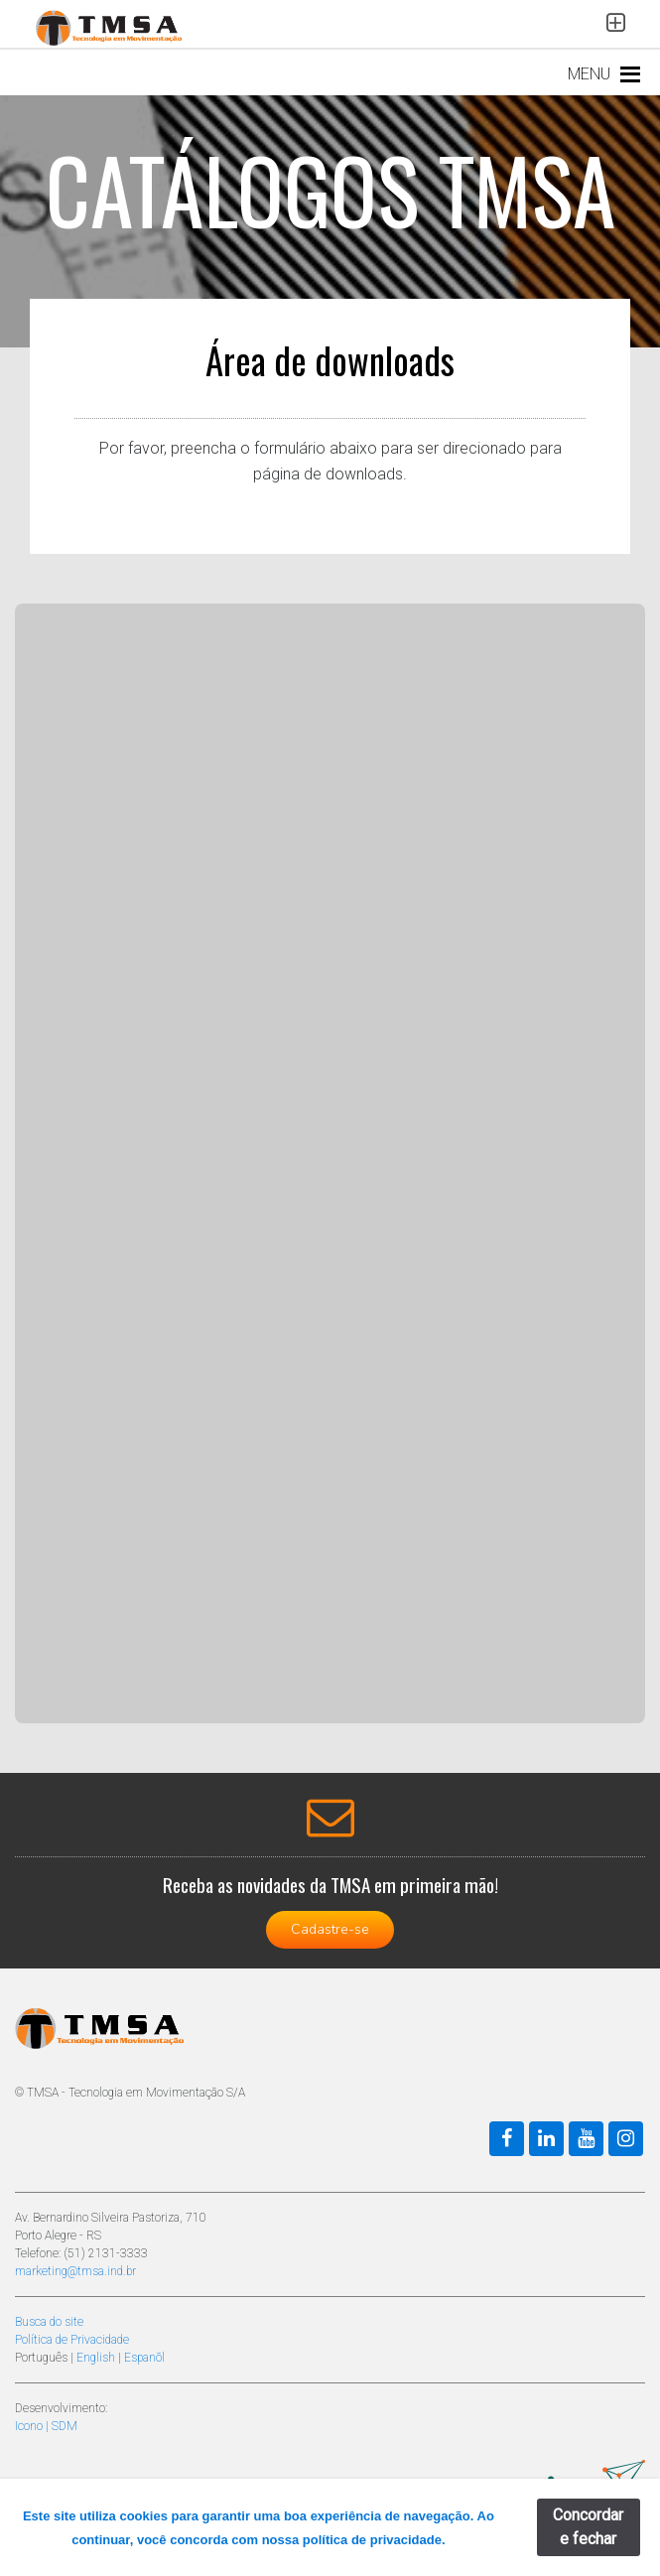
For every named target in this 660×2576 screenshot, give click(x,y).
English (95, 2358)
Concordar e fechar (588, 2527)
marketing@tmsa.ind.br (75, 2271)
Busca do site (49, 2322)
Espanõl (144, 2358)
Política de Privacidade (72, 2340)
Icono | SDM (46, 2426)
